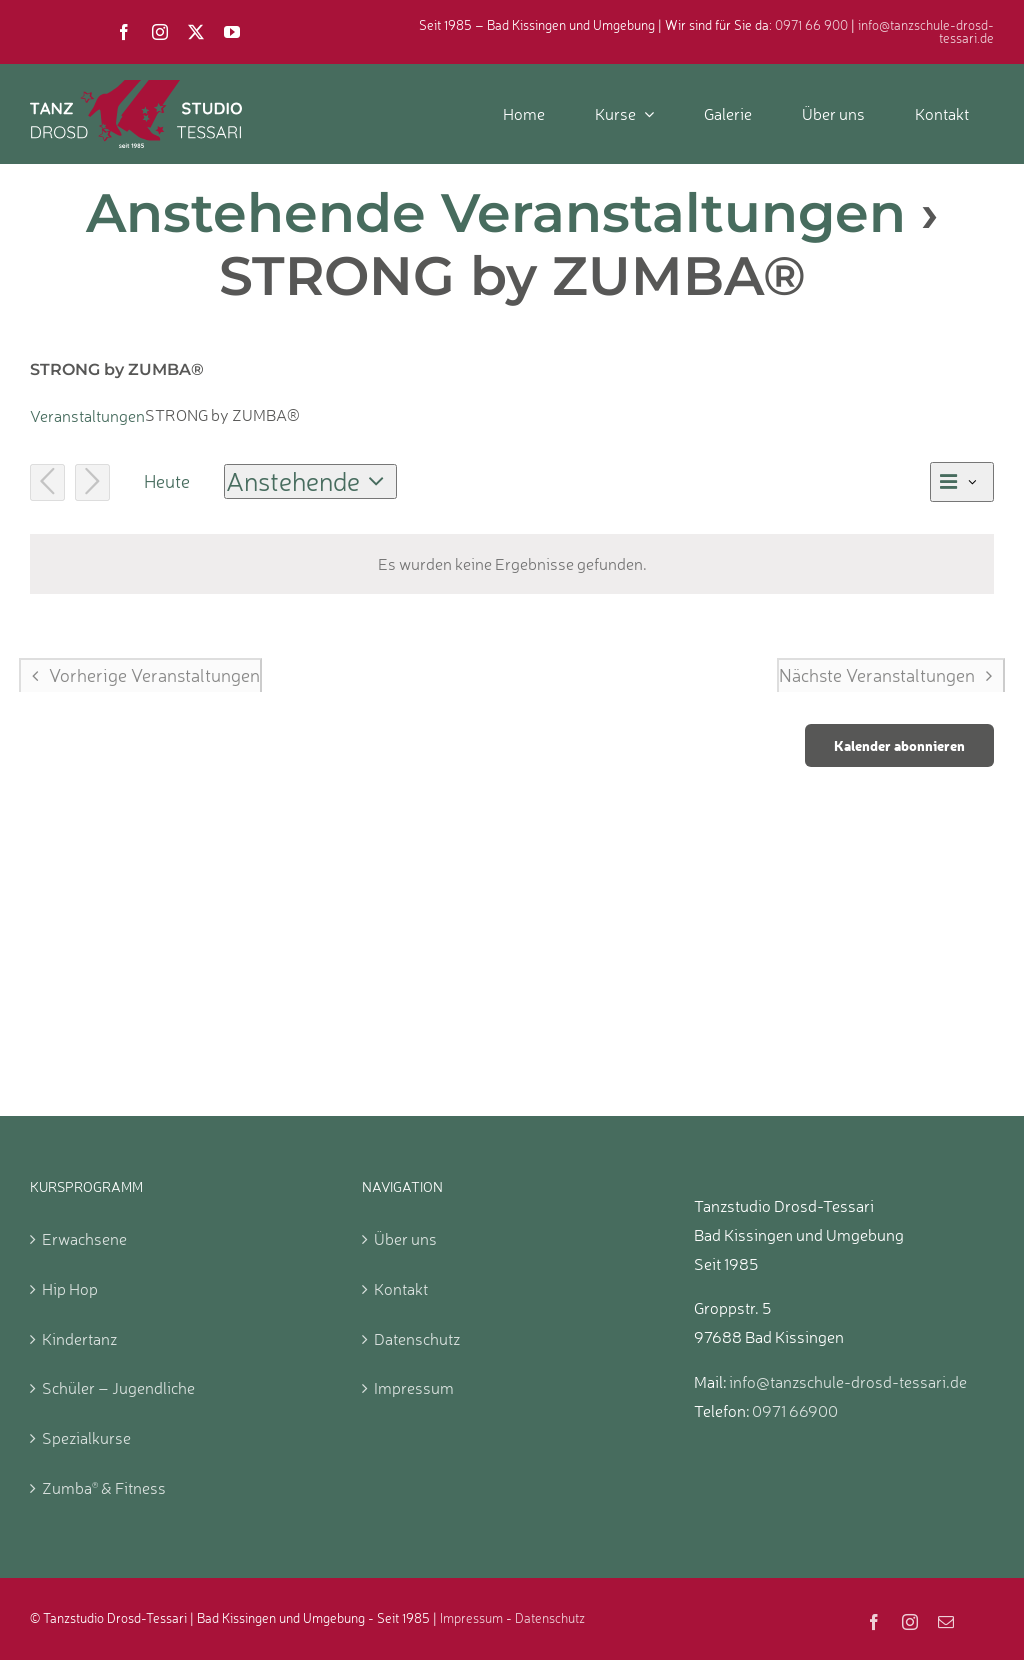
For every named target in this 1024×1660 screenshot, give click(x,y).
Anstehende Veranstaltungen (496, 213)
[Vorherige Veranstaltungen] (47, 482)
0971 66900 (795, 1411)
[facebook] (124, 32)
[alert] (512, 564)
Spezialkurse (86, 1438)
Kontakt (401, 1289)
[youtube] (232, 32)
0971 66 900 (811, 25)
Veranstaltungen (87, 416)
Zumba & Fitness (104, 1488)
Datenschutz (417, 1339)
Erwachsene (84, 1239)
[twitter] (196, 32)
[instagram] (160, 32)
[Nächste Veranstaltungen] (92, 482)
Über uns (405, 1239)
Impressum (414, 1388)
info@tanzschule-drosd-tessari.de (926, 31)
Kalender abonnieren (899, 745)
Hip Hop (70, 1289)
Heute (167, 481)
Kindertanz (79, 1339)
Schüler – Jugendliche (118, 1388)
